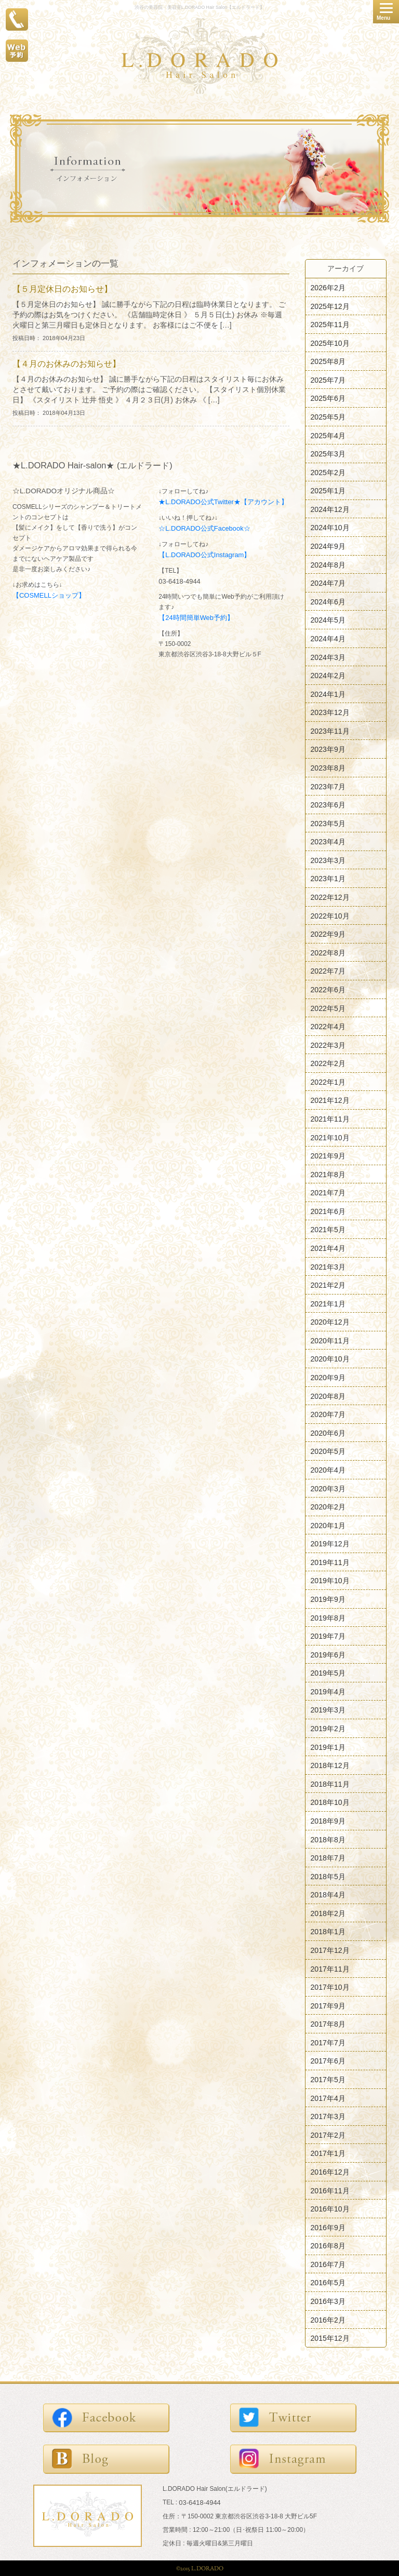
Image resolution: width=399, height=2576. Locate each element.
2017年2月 (328, 2134)
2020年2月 (328, 1507)
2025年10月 (330, 343)
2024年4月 (328, 639)
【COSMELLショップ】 (48, 595)
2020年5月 (328, 1451)
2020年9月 (328, 1377)
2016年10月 (330, 2209)
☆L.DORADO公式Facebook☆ (204, 528)
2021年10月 (330, 1137)
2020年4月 (328, 1470)
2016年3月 (328, 2301)
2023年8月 (328, 768)
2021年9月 (328, 1156)
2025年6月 (328, 398)
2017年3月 (328, 2116)
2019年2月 (328, 1728)
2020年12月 (330, 1322)
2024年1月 (328, 694)
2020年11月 (330, 1340)
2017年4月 (328, 2098)
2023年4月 (328, 842)
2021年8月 (328, 1174)
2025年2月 (328, 472)
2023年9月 (328, 749)
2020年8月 (328, 1396)
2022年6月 (328, 990)
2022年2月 (328, 1063)
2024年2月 (328, 675)
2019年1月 (328, 1747)
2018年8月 (328, 1839)
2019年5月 (328, 1673)
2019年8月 (328, 1617)
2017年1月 (328, 2153)
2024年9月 (328, 546)
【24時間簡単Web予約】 (196, 618)
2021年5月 (328, 1229)
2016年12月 (330, 2172)
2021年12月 (330, 1100)
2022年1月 (328, 1081)
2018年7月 (328, 1858)
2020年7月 (328, 1414)
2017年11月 (330, 1968)
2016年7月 (328, 2264)
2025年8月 (328, 361)
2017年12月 (330, 1950)
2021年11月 (330, 1119)
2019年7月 (328, 1636)
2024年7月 (328, 583)
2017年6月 (328, 2061)
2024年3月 (328, 657)
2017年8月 (328, 2024)
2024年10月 (330, 527)
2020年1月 (328, 1525)
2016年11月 (330, 2190)
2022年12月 (330, 897)
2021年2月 (328, 1285)
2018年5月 (328, 1876)
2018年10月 (330, 1802)
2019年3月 (328, 1710)
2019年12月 (330, 1544)
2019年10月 (330, 1580)
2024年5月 (328, 620)
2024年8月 (328, 564)
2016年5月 (328, 2282)
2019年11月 (330, 1562)
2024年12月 (330, 509)
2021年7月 (328, 1193)
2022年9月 (328, 934)
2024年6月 (328, 601)
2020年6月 (328, 1432)
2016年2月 (328, 2319)
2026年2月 (328, 288)
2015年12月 (330, 2338)
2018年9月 (328, 1821)
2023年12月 (330, 712)
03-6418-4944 (179, 581)
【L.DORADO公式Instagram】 (204, 555)
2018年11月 (330, 1783)
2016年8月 (328, 2246)
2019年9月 (328, 1599)
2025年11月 (330, 324)
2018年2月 (328, 1913)
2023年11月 (330, 730)
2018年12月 (330, 1765)
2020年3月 (328, 1488)
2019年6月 (328, 1654)
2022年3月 (328, 1045)
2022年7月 (328, 971)
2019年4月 (328, 1691)
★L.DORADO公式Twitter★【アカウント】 (223, 502)
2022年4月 (328, 1026)
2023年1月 (328, 878)
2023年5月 (328, 823)
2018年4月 (328, 1895)
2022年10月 (330, 915)
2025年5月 (328, 417)
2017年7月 (328, 2042)
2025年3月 (328, 454)
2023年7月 (328, 786)
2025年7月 (328, 379)
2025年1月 (328, 491)
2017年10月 (330, 1987)
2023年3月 (328, 860)
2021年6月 (328, 1211)
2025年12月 (330, 306)
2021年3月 (328, 1266)
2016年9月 (328, 2227)
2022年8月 (328, 952)
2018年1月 (328, 1931)
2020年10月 (330, 1359)
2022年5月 (328, 1008)
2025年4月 (328, 435)
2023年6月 (328, 805)
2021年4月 (328, 1248)
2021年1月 (328, 1303)
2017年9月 (328, 2005)
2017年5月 (328, 2079)
